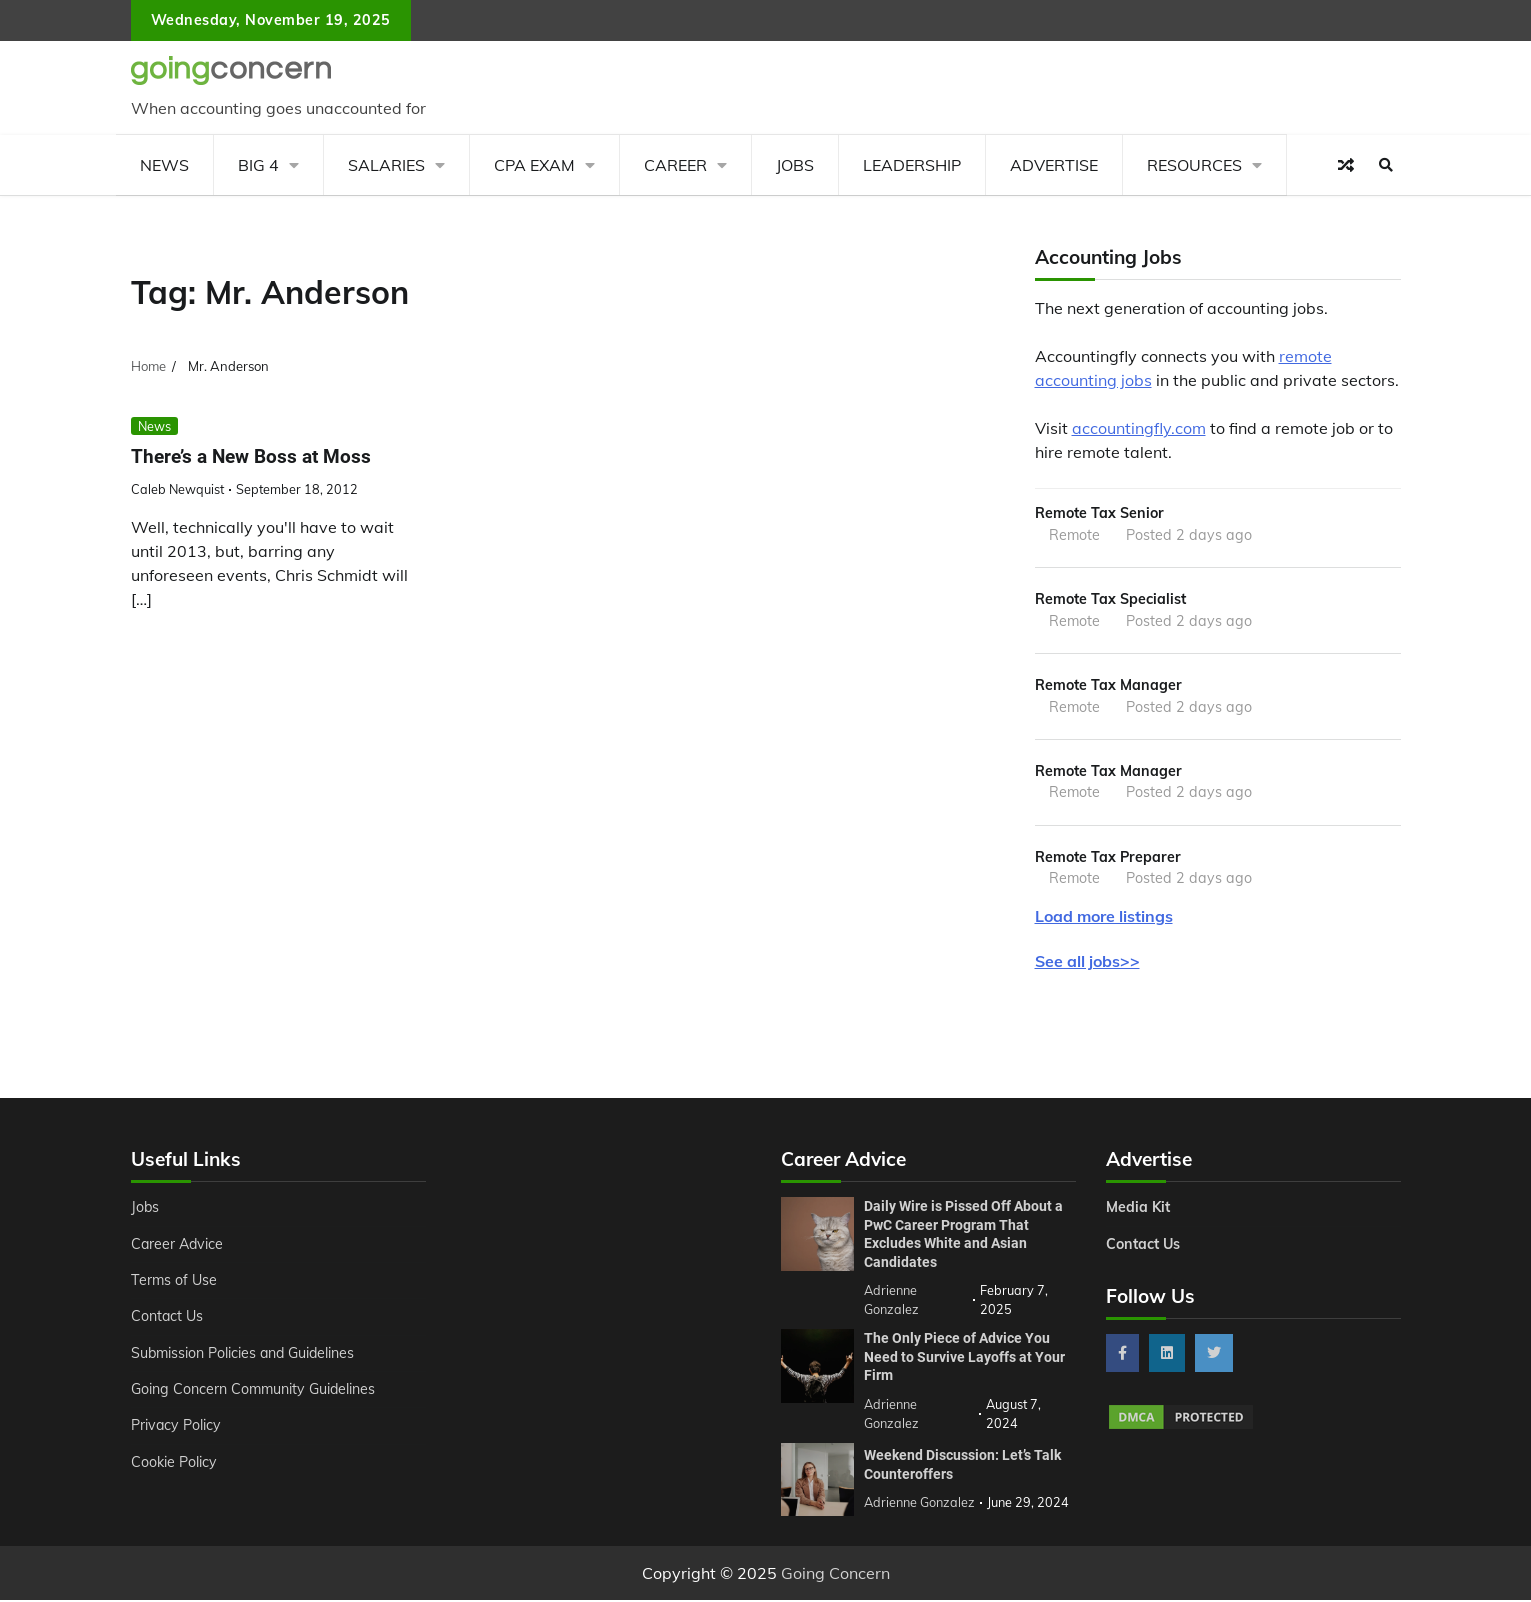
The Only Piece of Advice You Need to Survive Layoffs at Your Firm (964, 1357)
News (164, 165)
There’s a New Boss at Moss (251, 456)
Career (675, 165)
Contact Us (167, 1318)
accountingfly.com (1139, 428)
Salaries (386, 165)
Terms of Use (174, 1281)
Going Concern (835, 1575)
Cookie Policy (174, 1463)
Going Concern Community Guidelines (254, 1390)
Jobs (795, 165)
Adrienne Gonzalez (919, 1504)
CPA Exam (534, 165)
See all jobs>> (1087, 962)
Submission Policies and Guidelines (245, 1354)
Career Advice (178, 1245)
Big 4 (258, 165)
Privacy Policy (176, 1427)
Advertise (1054, 165)
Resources (1194, 165)
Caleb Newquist (177, 489)
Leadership (912, 165)
